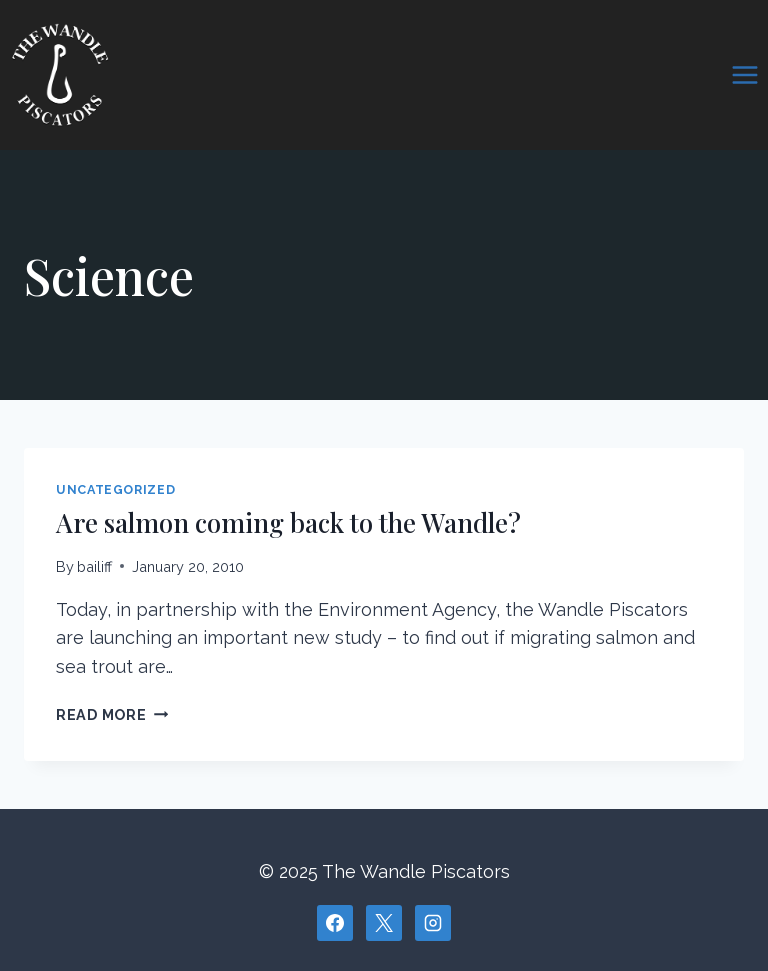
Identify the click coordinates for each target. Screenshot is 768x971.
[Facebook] (335, 923)
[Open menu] (744, 74)
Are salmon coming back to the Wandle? (288, 522)
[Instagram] (433, 923)
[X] (384, 923)
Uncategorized (115, 489)
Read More (112, 714)
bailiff (94, 566)
